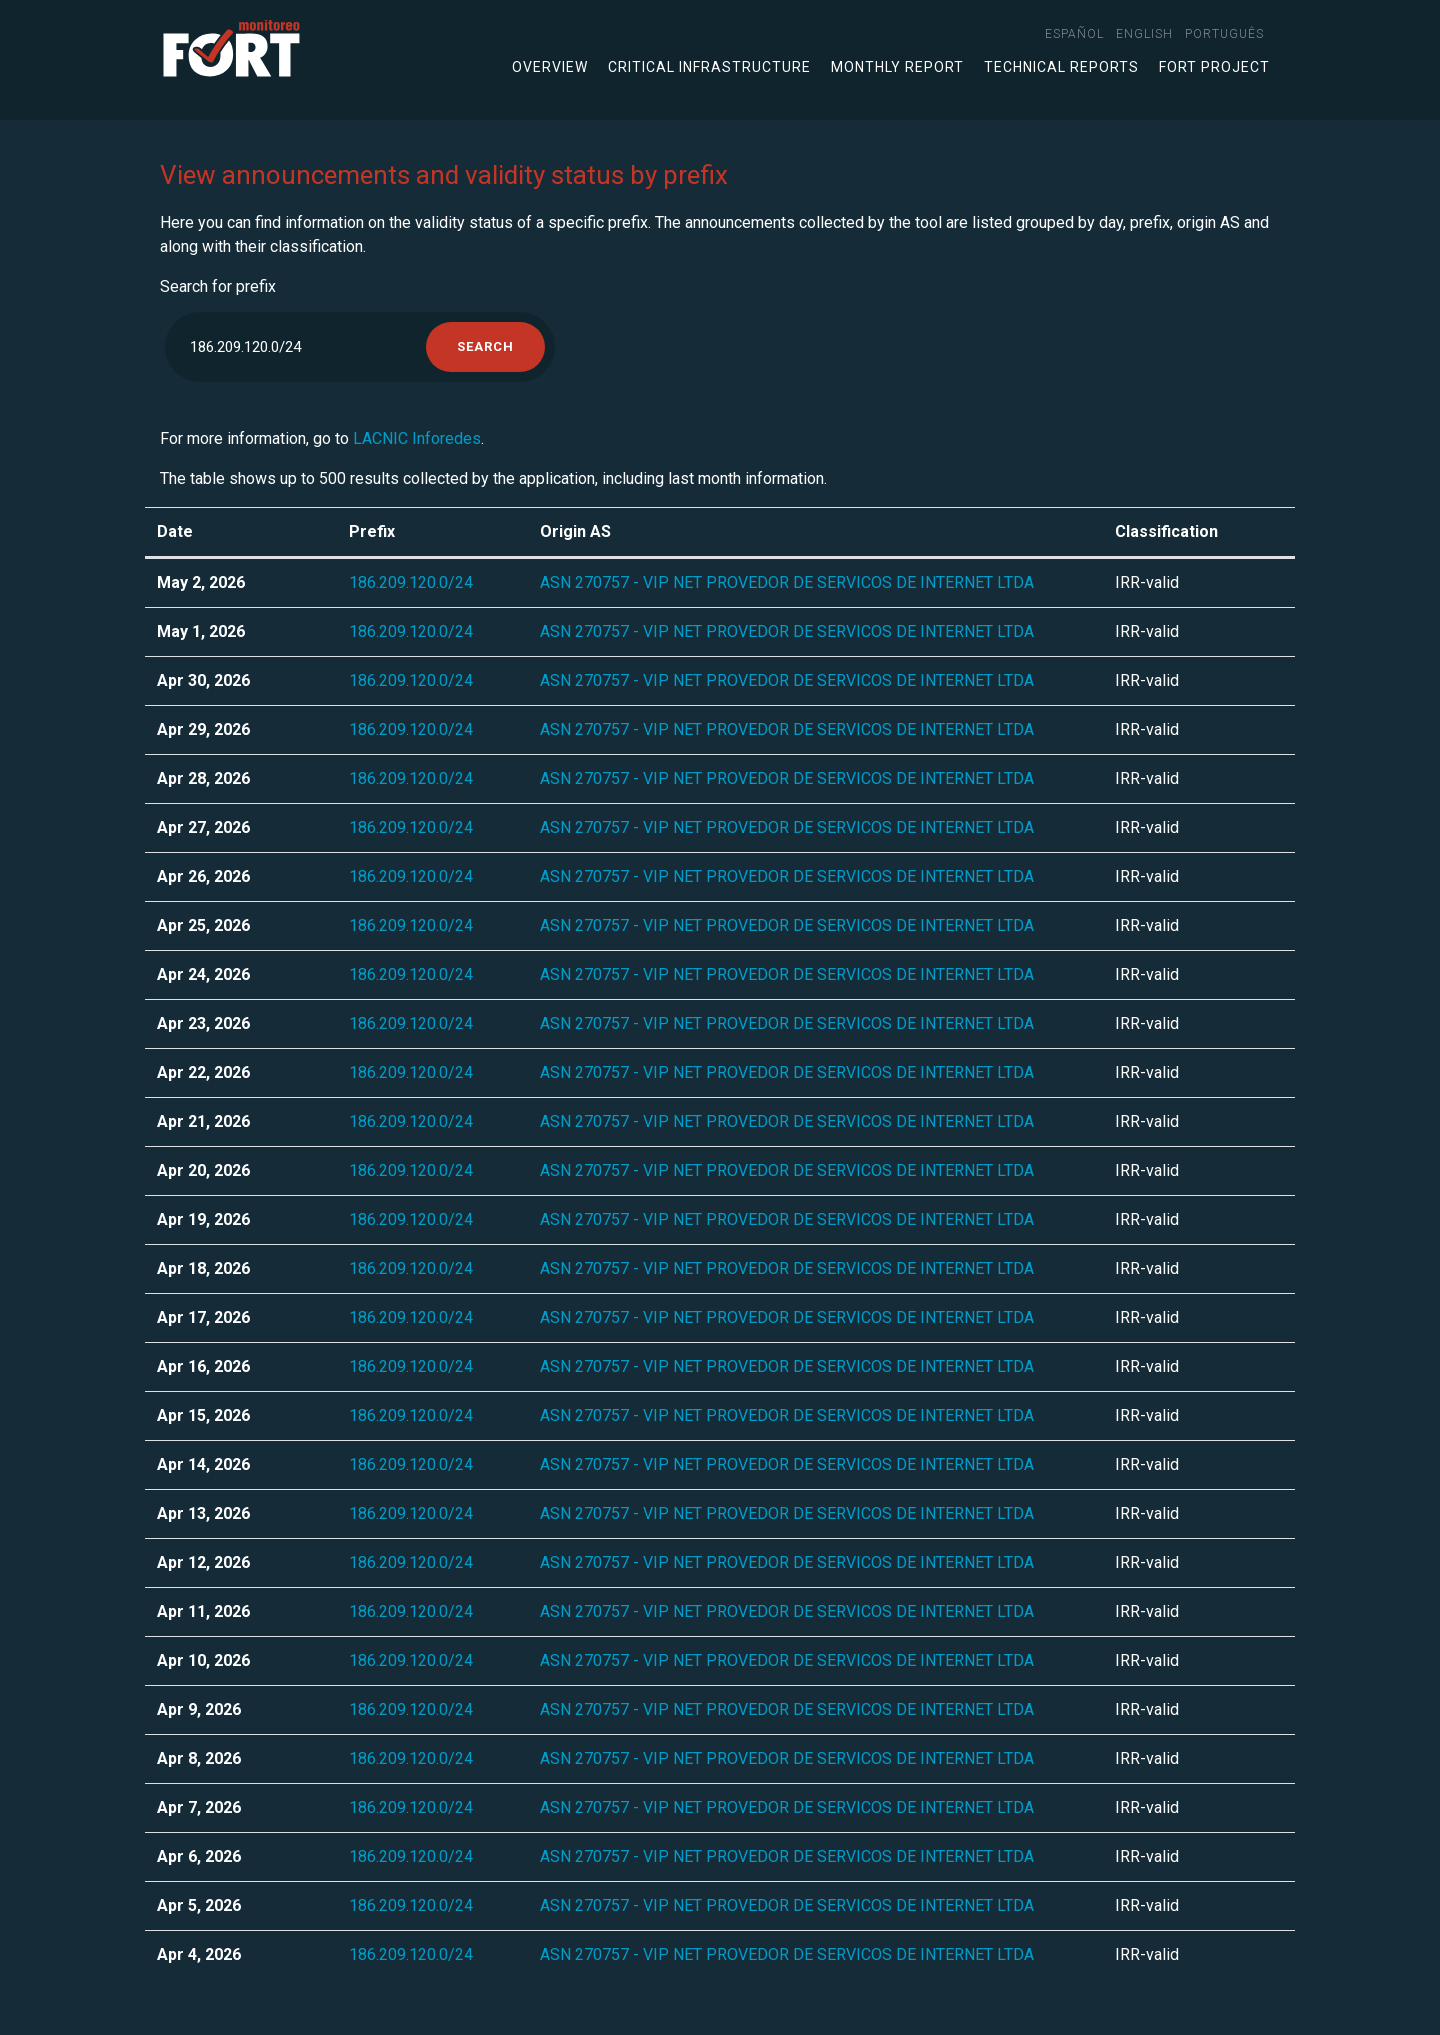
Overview (550, 67)
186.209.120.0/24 (411, 582)
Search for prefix (218, 286)
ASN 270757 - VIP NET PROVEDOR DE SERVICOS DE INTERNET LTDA (787, 582)
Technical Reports (1061, 67)
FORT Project (1214, 67)
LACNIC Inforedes (417, 438)
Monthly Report (897, 67)
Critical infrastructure (709, 67)
